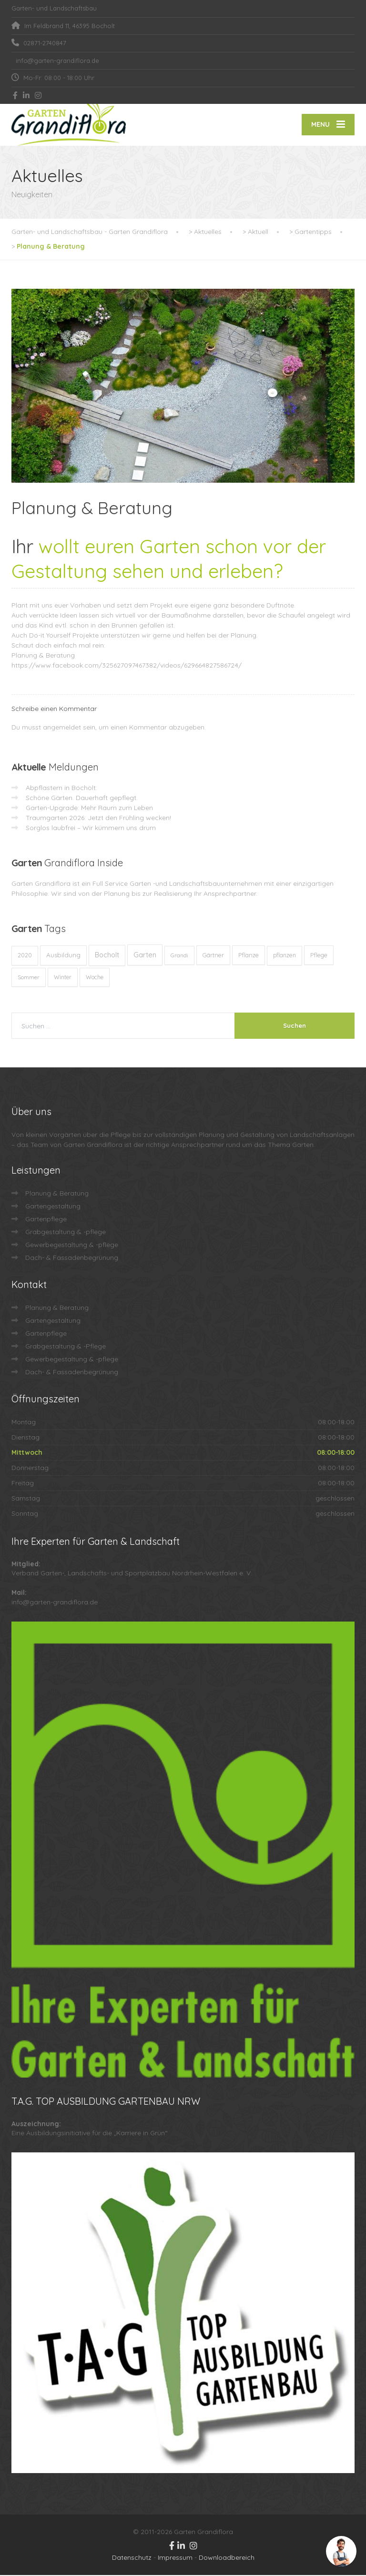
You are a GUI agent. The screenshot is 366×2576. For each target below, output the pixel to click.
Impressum (175, 2558)
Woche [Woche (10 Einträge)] (94, 978)
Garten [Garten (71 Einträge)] (144, 955)
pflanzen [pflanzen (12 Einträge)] (284, 956)
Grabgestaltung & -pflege (65, 1232)
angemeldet (62, 728)
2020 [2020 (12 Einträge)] (25, 956)
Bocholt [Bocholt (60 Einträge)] (107, 956)
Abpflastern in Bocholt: (61, 788)
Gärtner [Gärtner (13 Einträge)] (213, 956)
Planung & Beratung (43, 656)
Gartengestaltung (53, 1207)
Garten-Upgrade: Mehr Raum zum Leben (89, 808)
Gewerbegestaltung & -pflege (71, 1245)
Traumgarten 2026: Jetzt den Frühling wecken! (98, 818)
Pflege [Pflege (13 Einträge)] (318, 956)
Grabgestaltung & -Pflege (65, 1347)
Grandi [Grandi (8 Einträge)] (179, 956)
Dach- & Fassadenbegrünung (71, 1258)
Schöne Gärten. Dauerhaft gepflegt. (82, 798)
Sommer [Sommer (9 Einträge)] (29, 978)
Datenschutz (132, 2558)
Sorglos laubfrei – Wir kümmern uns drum (91, 828)
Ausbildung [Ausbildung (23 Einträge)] (63, 956)
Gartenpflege (46, 1220)
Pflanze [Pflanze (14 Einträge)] (248, 956)
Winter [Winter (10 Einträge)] (62, 978)
